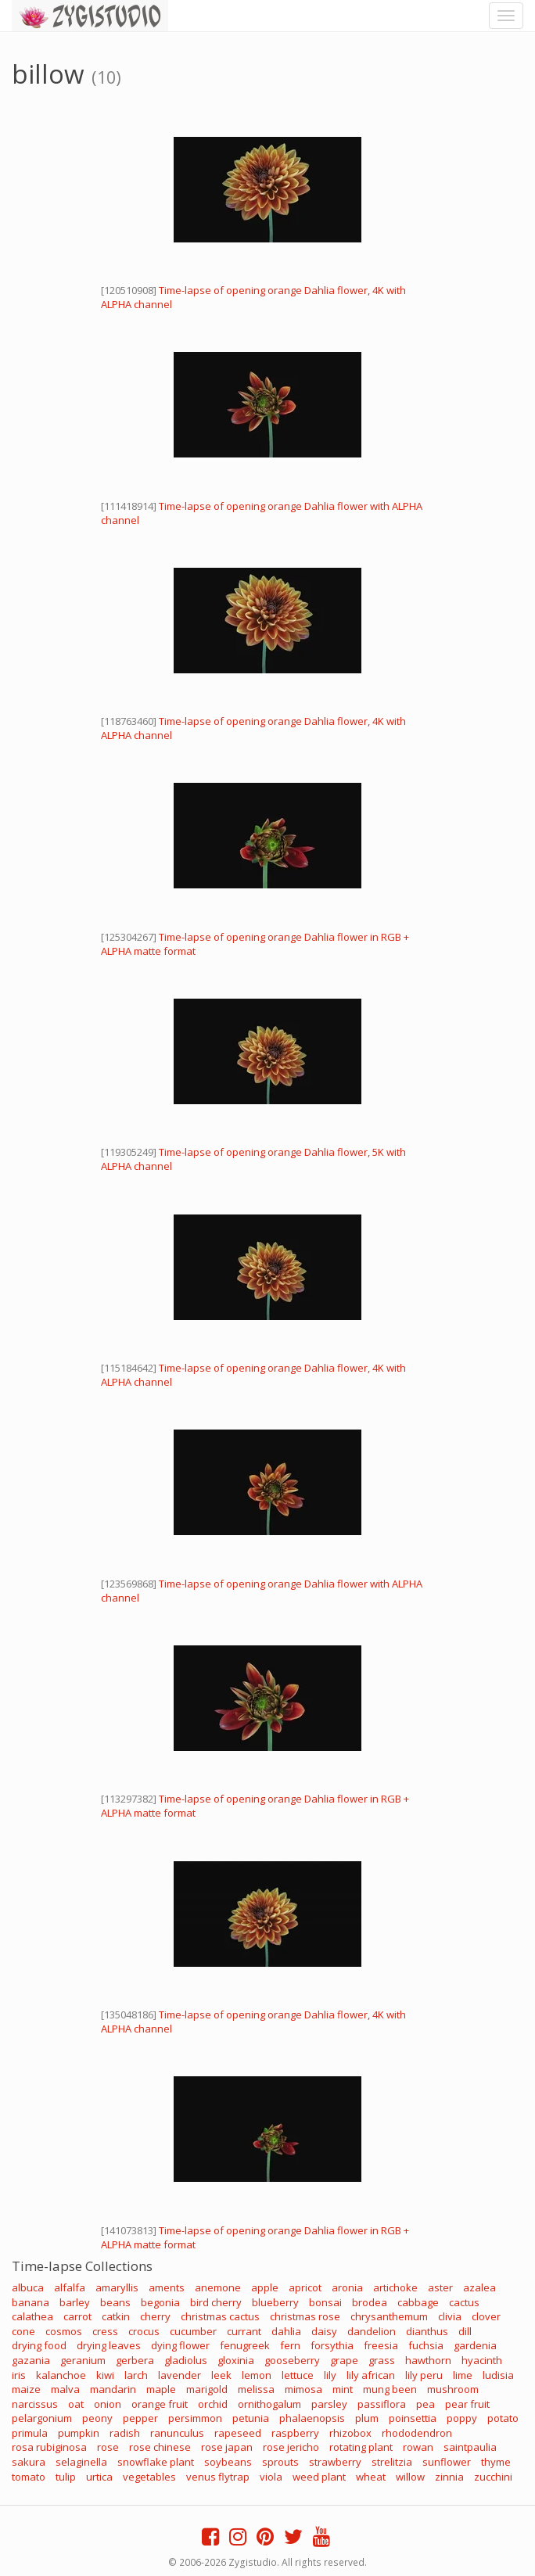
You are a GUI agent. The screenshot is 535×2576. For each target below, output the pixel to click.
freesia (381, 2345)
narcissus (35, 2404)
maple (161, 2389)
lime (462, 2375)
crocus (144, 2331)
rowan (418, 2447)
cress (105, 2331)
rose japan (227, 2447)
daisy (324, 2331)
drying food (39, 2345)
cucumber (193, 2331)
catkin (116, 2316)
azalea (479, 2287)
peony (97, 2418)
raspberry (295, 2433)
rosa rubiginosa (49, 2447)
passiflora (381, 2404)
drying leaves (109, 2345)
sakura (28, 2462)
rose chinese (160, 2447)
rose (108, 2447)
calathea (32, 2316)
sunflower (446, 2462)
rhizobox (350, 2433)
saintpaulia (470, 2447)
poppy (462, 2418)
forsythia (332, 2345)
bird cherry (216, 2302)
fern (290, 2345)
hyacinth (481, 2360)
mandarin (113, 2389)
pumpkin (78, 2433)
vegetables (149, 2477)
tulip (66, 2477)
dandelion (371, 2331)
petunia (250, 2418)
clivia (449, 2316)
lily (330, 2375)
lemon (256, 2375)
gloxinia (235, 2360)
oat (76, 2404)
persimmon (195, 2418)
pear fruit (467, 2404)
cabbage (418, 2302)
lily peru (424, 2375)
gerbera (135, 2360)
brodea (369, 2302)
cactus (464, 2302)
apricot (305, 2287)
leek (221, 2375)
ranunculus (177, 2433)
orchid (213, 2404)
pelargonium (42, 2418)
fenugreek (245, 2345)
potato (503, 2418)
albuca (28, 2287)
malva (65, 2389)
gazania (31, 2360)
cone (23, 2331)
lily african (370, 2375)
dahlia (286, 2331)
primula (30, 2433)
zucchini (493, 2477)
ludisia (498, 2375)
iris (19, 2375)
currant (244, 2331)
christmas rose (305, 2316)
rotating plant (361, 2447)
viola (271, 2477)
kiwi (105, 2375)
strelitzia (392, 2462)
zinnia (449, 2477)
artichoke (395, 2287)
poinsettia (412, 2418)
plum (367, 2418)
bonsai (325, 2302)
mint (342, 2389)
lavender (179, 2375)
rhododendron (417, 2433)
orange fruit (159, 2404)
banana (30, 2302)
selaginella (81, 2462)
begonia (160, 2302)
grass (381, 2360)
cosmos (63, 2331)
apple (264, 2287)
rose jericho (291, 2447)
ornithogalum (269, 2404)
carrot (77, 2316)
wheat (371, 2477)
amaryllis (116, 2287)
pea (425, 2404)
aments (167, 2287)
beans (115, 2302)
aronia (347, 2287)
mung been (390, 2389)
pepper (140, 2418)
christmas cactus (220, 2316)
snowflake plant (155, 2462)
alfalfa (69, 2287)
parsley (329, 2404)
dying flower (180, 2345)
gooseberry (292, 2360)
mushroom (453, 2389)
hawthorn (428, 2360)
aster (440, 2287)
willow (410, 2477)
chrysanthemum (389, 2316)
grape (344, 2360)
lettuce (298, 2375)
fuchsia (425, 2345)
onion (107, 2404)
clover (486, 2316)
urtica (99, 2477)
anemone (218, 2287)
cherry (155, 2316)
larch (136, 2375)
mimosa (303, 2389)
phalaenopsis (312, 2418)
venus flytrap (218, 2477)
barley (74, 2302)
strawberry (335, 2462)
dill (465, 2331)
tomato (28, 2477)
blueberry (275, 2302)
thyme (496, 2462)
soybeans (228, 2462)
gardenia (475, 2345)
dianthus (427, 2331)
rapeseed (237, 2433)
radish (125, 2433)
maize (26, 2389)
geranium (83, 2360)
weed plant (319, 2477)
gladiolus (185, 2360)
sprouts (280, 2462)
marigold (207, 2389)
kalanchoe (61, 2375)
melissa (256, 2389)
